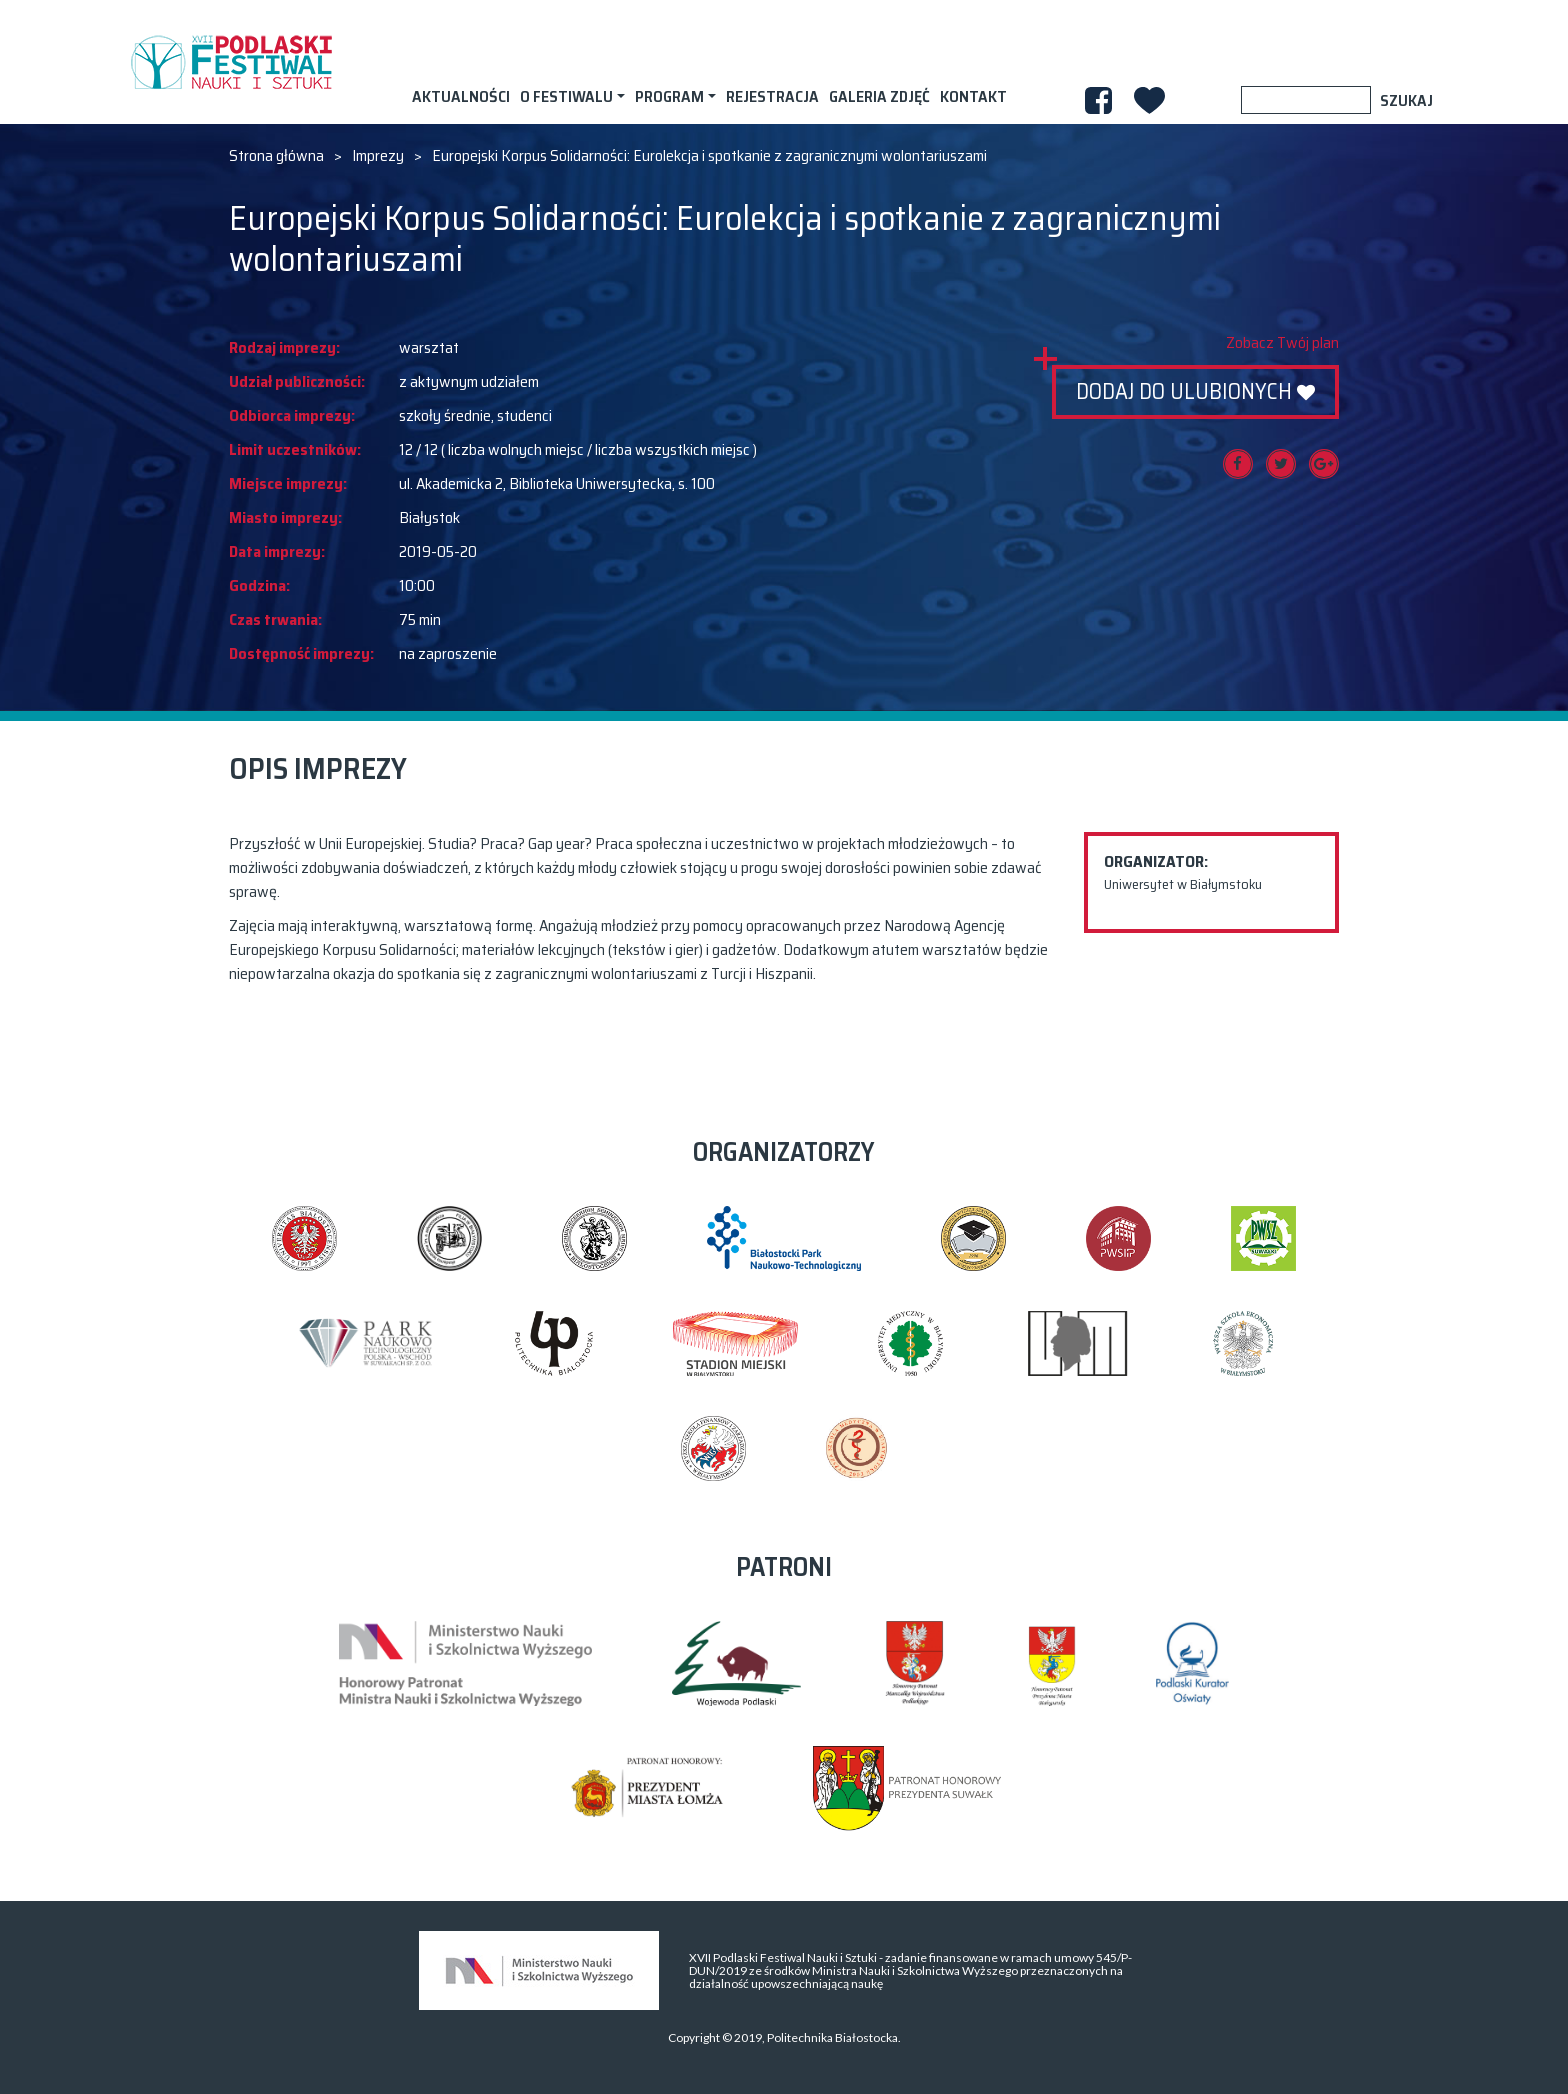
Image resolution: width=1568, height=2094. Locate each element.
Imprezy (378, 156)
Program (669, 96)
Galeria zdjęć (879, 96)
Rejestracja (772, 96)
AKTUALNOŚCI (461, 96)
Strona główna (276, 156)
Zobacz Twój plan (1282, 343)
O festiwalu (566, 96)
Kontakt (973, 96)
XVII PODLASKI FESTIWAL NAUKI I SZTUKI (231, 62)
